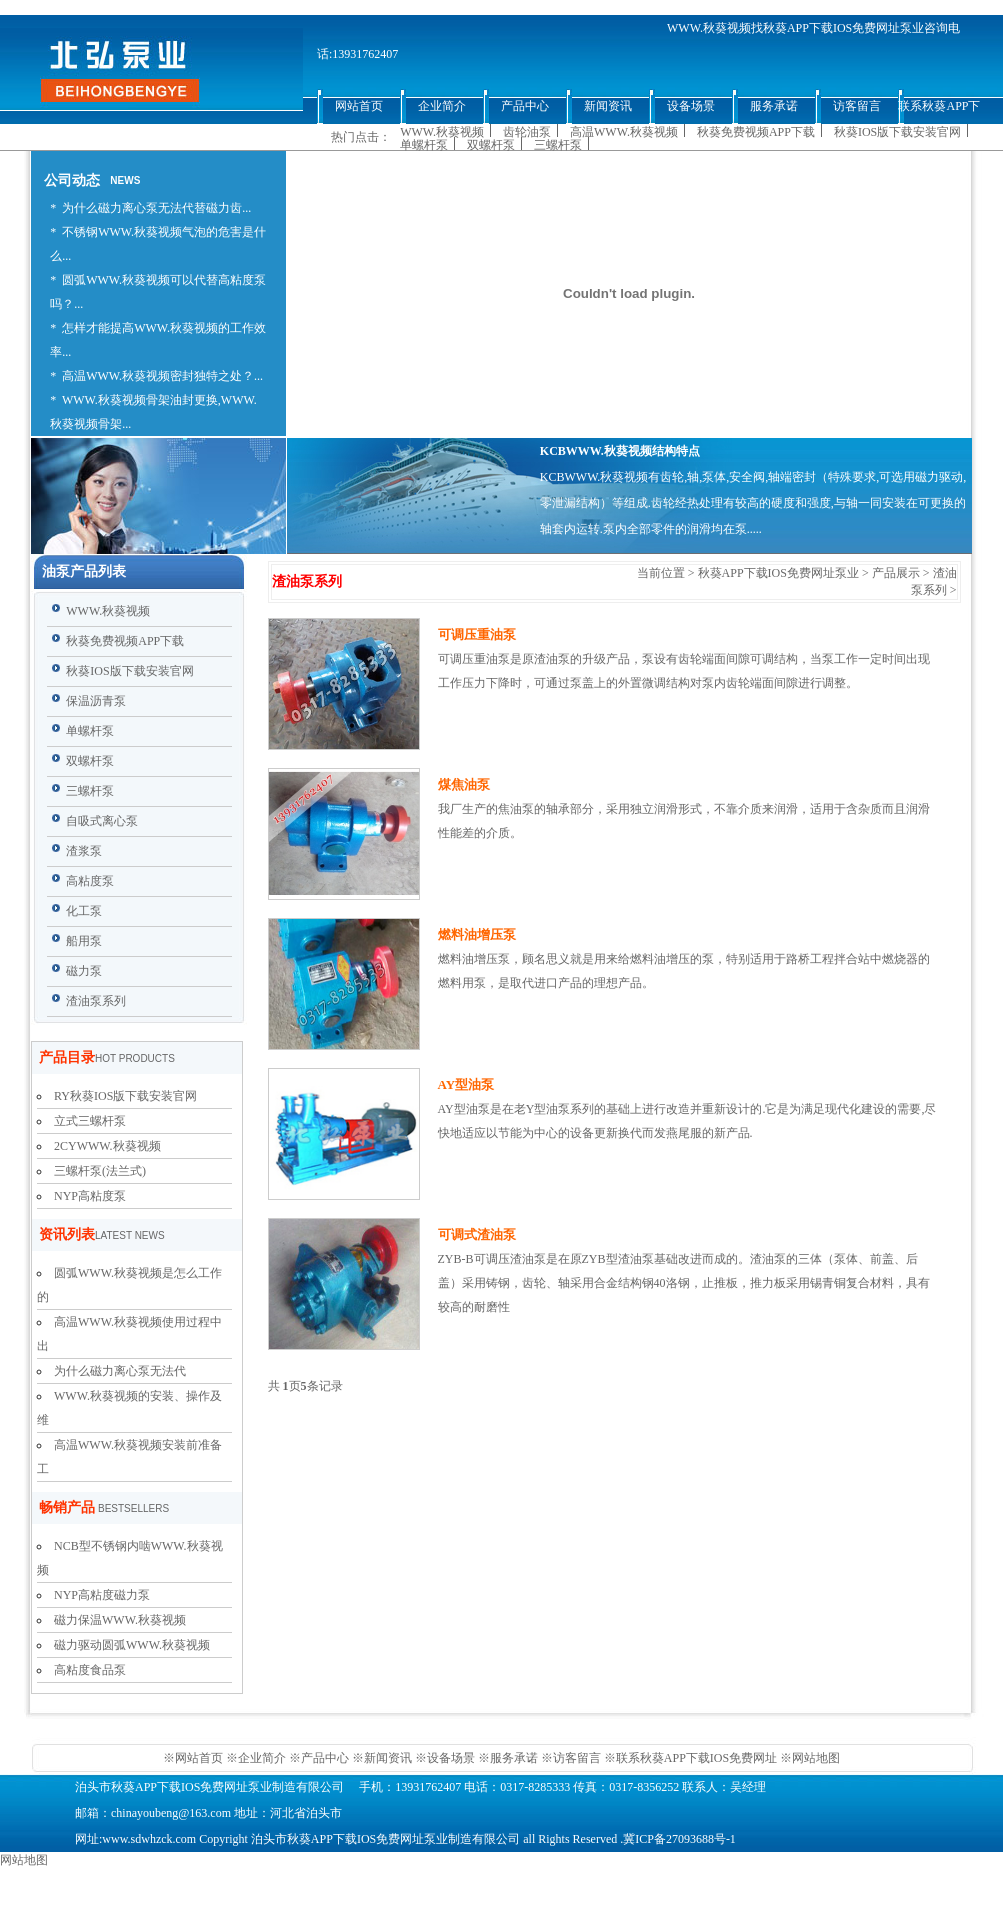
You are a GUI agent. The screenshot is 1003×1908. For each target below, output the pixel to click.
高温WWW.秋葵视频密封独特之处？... (162, 376)
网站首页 (200, 1758)
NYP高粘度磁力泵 (102, 1595)
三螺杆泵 (558, 145)
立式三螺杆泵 (90, 1121)
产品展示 (896, 573)
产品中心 (325, 1758)
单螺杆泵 (424, 145)
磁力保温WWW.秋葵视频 (120, 1620)
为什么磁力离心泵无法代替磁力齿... (156, 208)
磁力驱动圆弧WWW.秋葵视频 (132, 1645)
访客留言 (577, 1758)
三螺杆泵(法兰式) (100, 1171)
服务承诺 (514, 1758)
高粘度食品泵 (90, 1670)
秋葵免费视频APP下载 (756, 132)
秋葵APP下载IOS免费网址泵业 (778, 573)
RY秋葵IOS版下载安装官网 (125, 1096)
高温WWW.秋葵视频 (624, 132)
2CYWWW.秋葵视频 (107, 1146)
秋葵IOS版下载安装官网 (897, 132)
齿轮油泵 (527, 132)
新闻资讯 (388, 1758)
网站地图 (816, 1758)
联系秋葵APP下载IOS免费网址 (696, 1758)
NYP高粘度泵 (90, 1196)
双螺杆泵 (491, 145)
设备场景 (452, 1758)
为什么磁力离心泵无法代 (120, 1371)
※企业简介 (256, 1758)
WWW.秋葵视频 (442, 132)
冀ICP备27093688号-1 (679, 1839)
